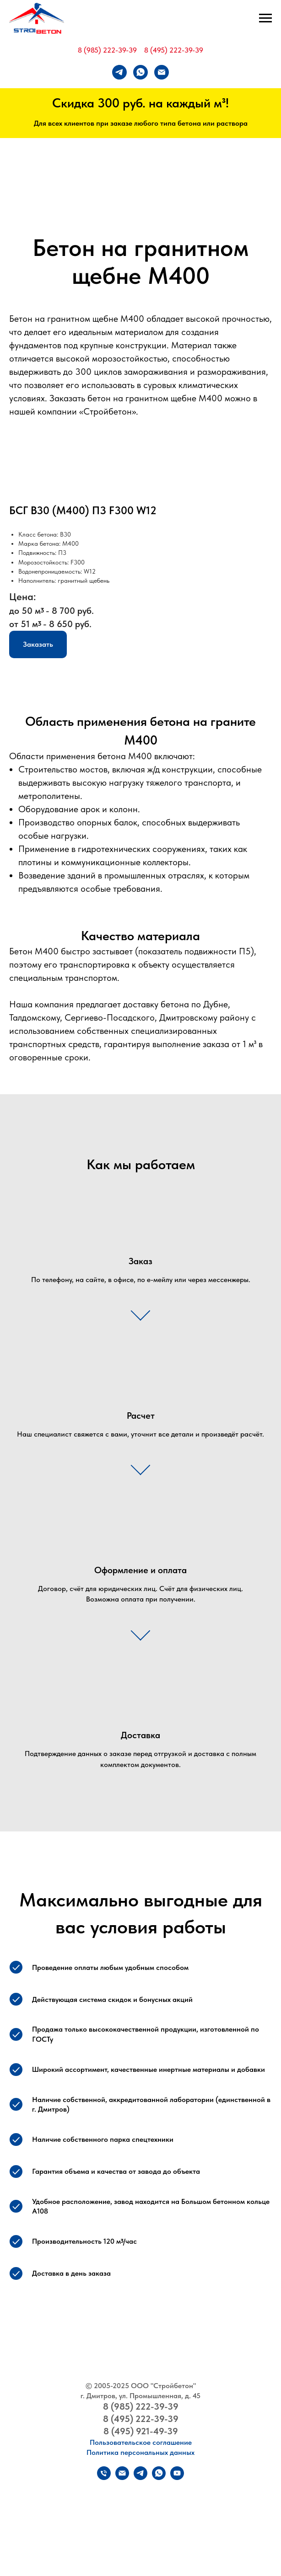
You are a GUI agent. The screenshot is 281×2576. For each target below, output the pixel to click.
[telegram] (119, 72)
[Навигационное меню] (265, 18)
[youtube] (177, 2477)
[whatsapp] (140, 72)
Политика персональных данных (140, 2452)
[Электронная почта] (161, 72)
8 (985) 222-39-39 (107, 50)
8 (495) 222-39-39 (173, 50)
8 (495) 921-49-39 (140, 2431)
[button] (38, 644)
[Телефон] (104, 2477)
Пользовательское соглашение (141, 2442)
